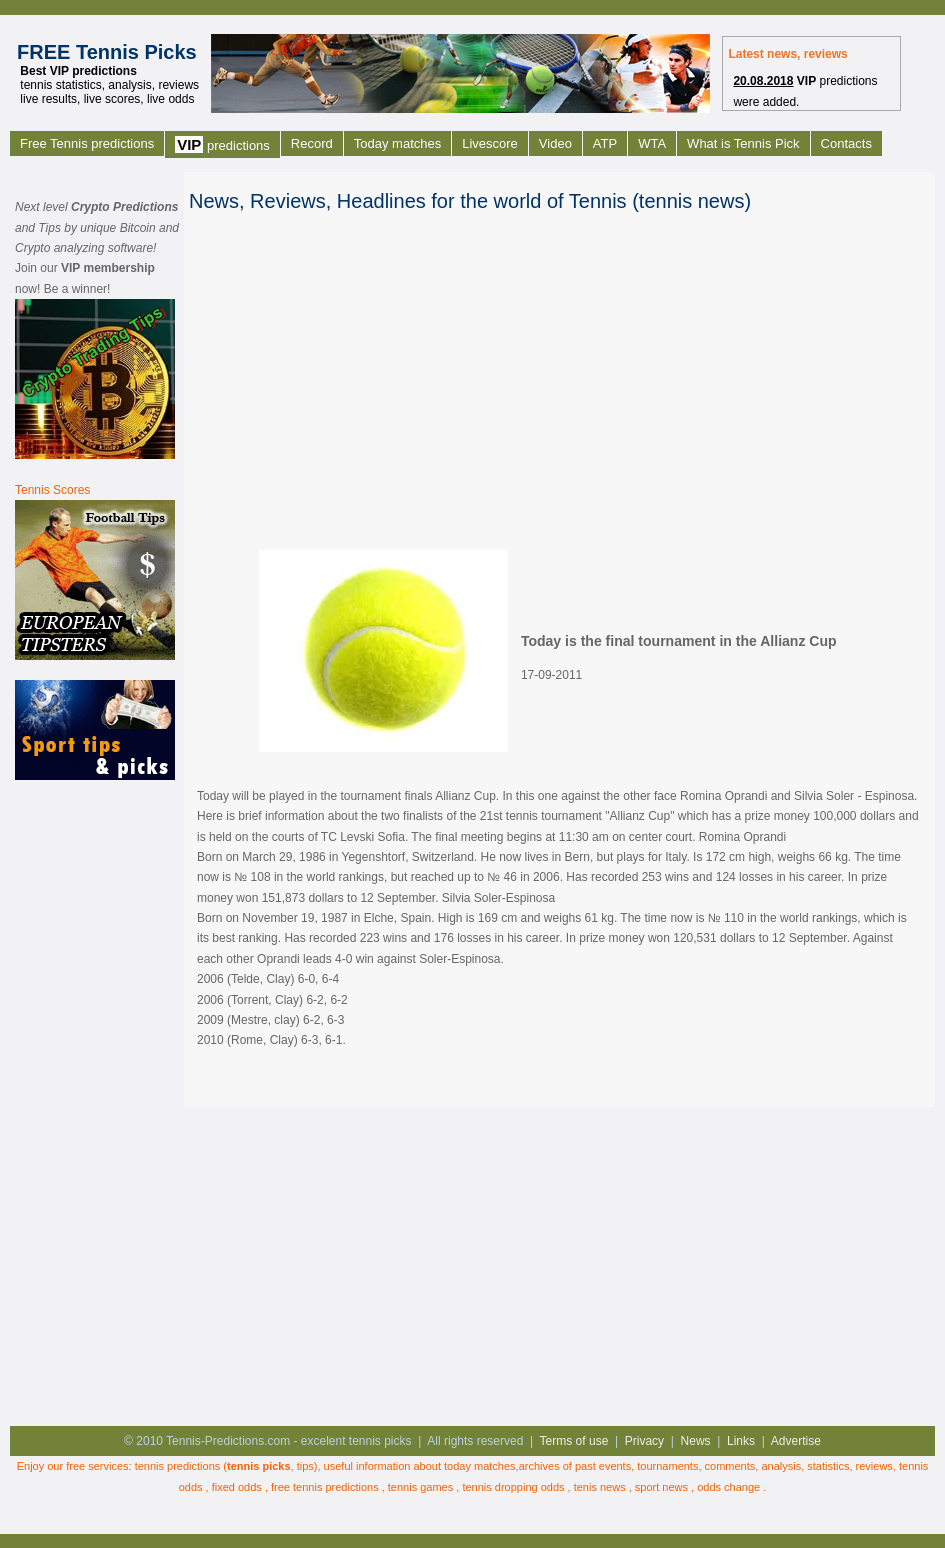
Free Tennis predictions (87, 143)
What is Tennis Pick (743, 143)
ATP (605, 143)
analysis (781, 1466)
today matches (480, 1466)
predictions (222, 144)
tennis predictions (178, 1466)
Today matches (397, 143)
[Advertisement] (95, 1101)
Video (555, 143)
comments (730, 1466)
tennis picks (259, 1466)
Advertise (796, 1441)
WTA (652, 143)
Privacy (644, 1441)
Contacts (846, 143)
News (696, 1441)
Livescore (490, 143)
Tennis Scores (52, 490)
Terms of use (574, 1441)
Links (741, 1441)
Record (312, 143)
